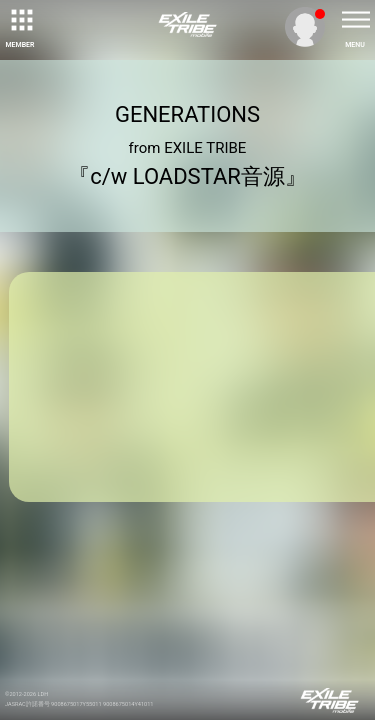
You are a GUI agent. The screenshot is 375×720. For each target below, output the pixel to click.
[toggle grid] (20, 20)
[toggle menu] (355, 20)
